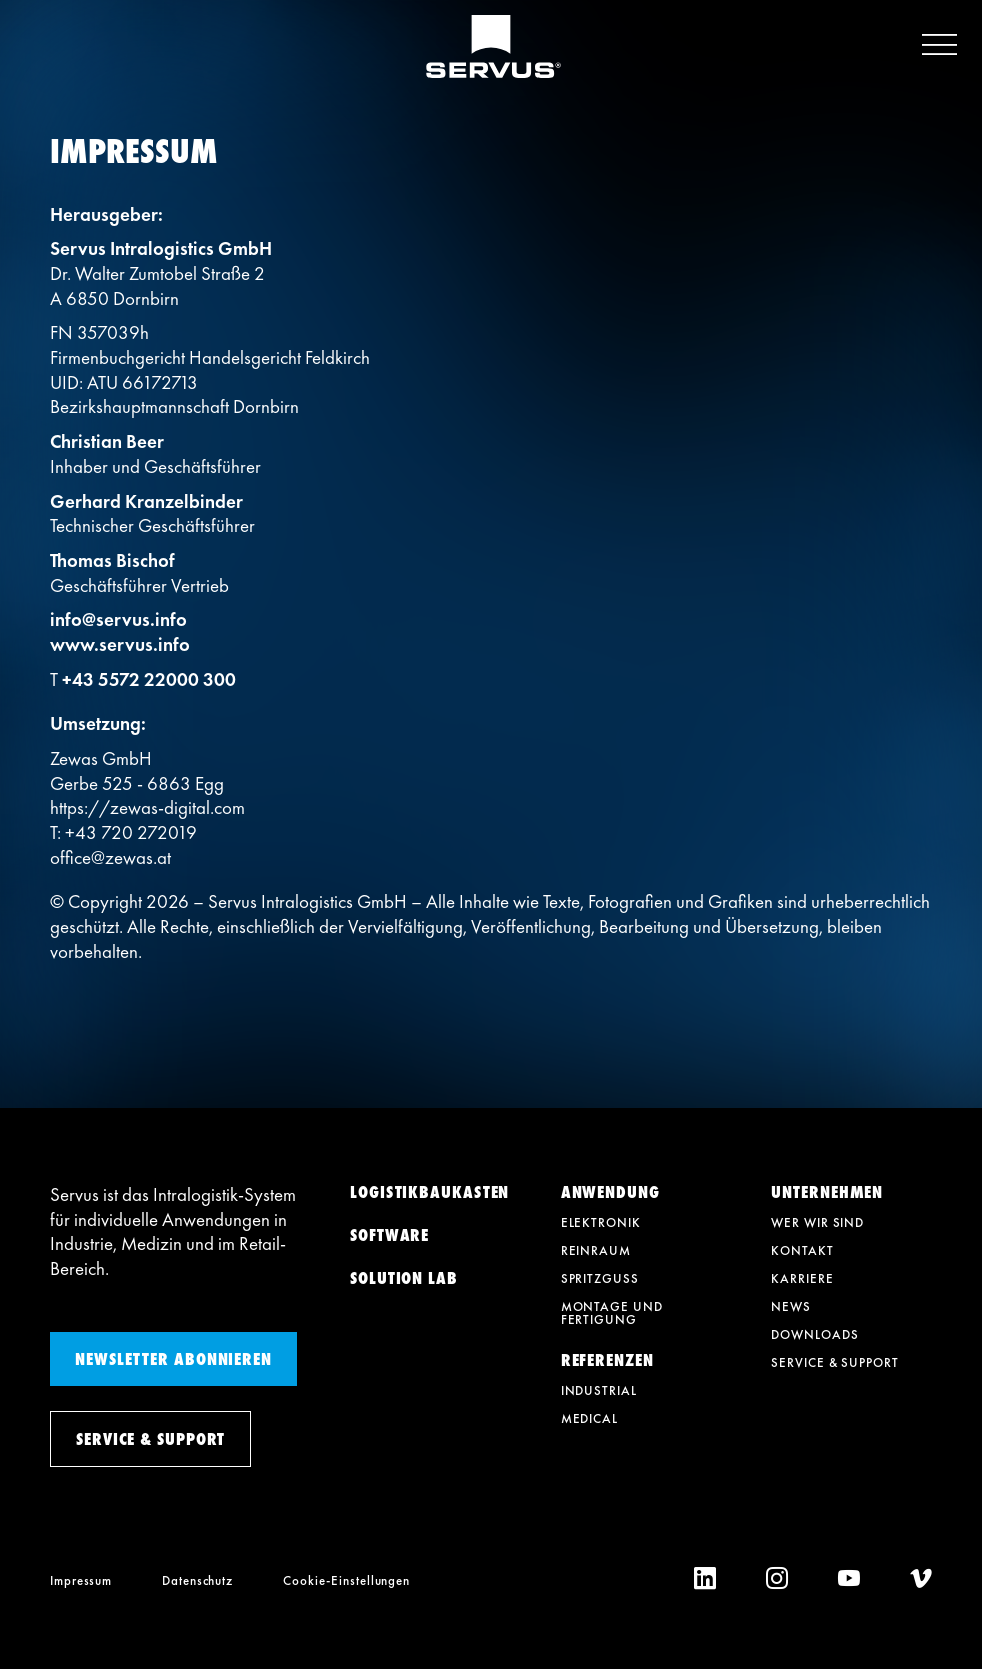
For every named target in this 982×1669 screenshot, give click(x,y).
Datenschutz (197, 1580)
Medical (589, 1418)
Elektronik (601, 1222)
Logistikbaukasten (429, 1192)
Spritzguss (600, 1278)
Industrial (599, 1390)
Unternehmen (827, 1192)
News (791, 1306)
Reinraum (596, 1250)
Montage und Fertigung (612, 1313)
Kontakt (802, 1250)
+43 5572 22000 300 (149, 679)
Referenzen (607, 1360)
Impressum (81, 1580)
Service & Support (834, 1362)
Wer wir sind (817, 1222)
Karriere (802, 1278)
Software (389, 1235)
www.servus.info (120, 644)
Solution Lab (404, 1278)
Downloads (814, 1334)
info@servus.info (118, 619)
